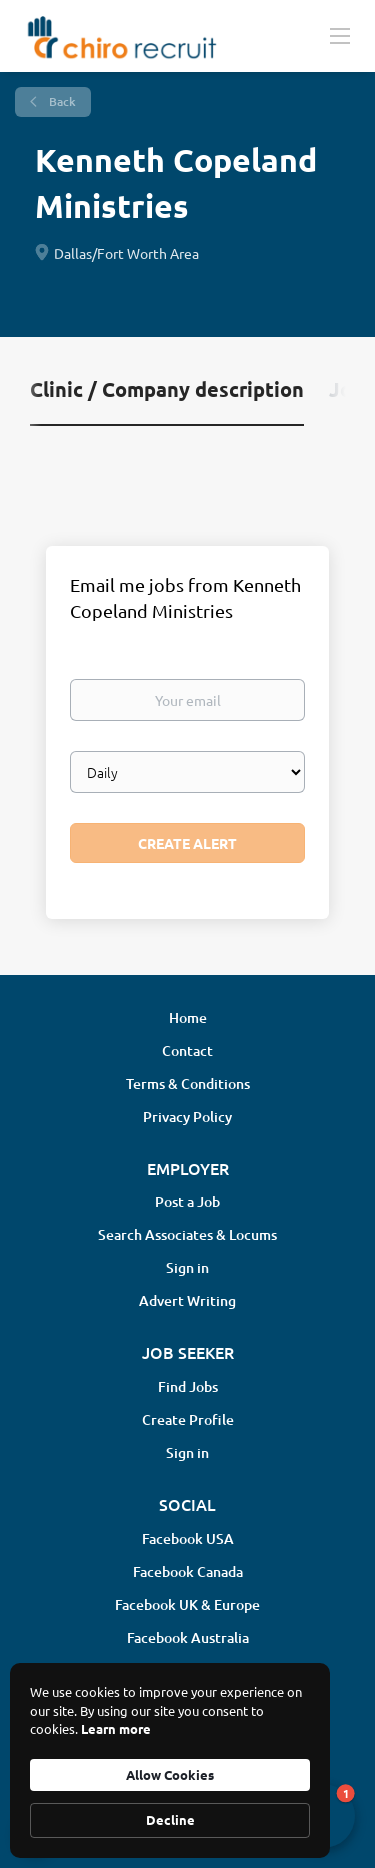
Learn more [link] (116, 1728)
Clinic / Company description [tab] (167, 389)
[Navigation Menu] (340, 35)
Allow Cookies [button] (170, 1774)
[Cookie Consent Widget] (170, 1760)
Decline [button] (170, 1819)
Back (61, 101)
